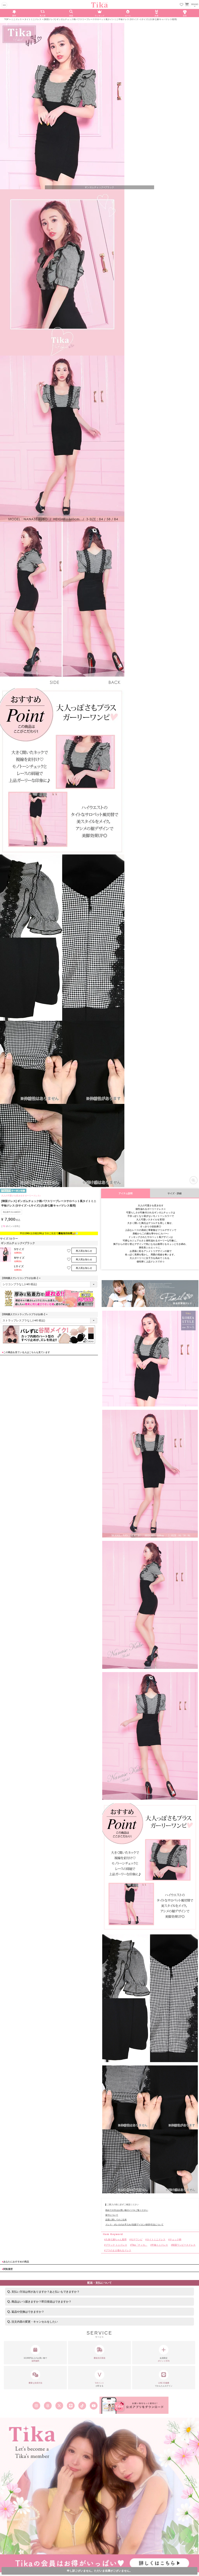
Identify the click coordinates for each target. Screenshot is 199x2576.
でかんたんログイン (163, 2378)
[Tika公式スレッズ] (47, 2406)
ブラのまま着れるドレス (118, 2250)
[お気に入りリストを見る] (181, 5)
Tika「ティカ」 (139, 2245)
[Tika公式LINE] (70, 2406)
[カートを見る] (186, 4)
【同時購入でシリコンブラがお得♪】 (21, 1278)
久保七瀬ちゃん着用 (116, 2239)
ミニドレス (16, 19)
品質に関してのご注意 (116, 2219)
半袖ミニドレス (160, 2245)
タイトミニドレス (32, 19)
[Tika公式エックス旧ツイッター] (59, 2406)
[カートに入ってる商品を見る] (186, 5)
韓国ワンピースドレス (184, 2245)
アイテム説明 (126, 1193)
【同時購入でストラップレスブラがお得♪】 (25, 1314)
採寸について (111, 2215)
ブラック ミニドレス (116, 2245)
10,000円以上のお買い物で (35, 2353)
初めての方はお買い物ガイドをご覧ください (126, 2210)
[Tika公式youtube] (94, 2406)
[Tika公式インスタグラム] (36, 2406)
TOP (6, 19)
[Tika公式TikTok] (82, 2406)
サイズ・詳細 (175, 1193)
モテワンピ (136, 2239)
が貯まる (99, 2378)
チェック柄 (175, 2239)
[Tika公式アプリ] (134, 2405)
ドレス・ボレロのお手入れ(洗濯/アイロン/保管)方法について (134, 2224)
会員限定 (163, 2353)
